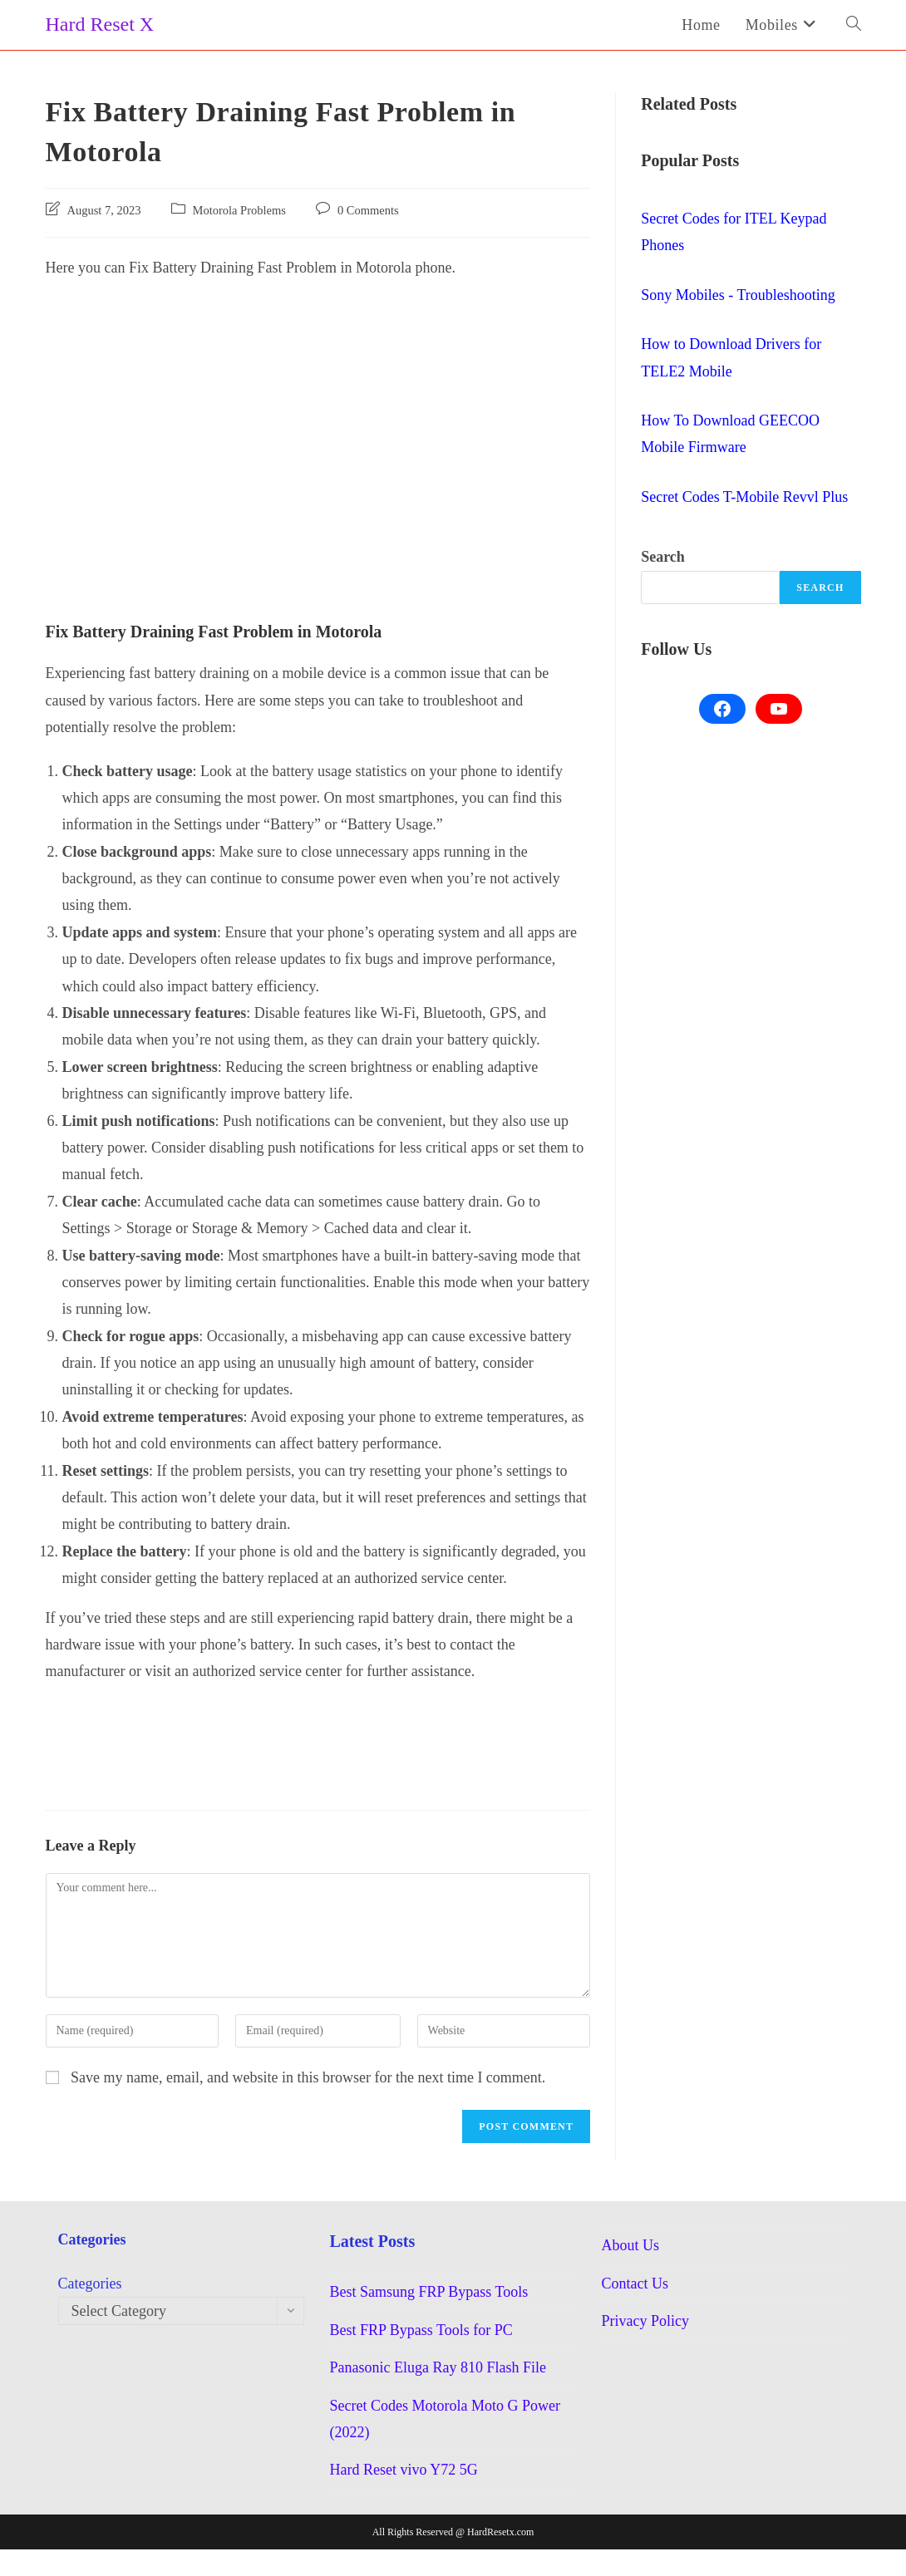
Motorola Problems (239, 210)
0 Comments (368, 210)
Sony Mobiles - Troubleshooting (738, 295)
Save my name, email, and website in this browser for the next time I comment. (308, 2077)
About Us (630, 2245)
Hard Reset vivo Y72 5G (403, 2469)
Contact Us (634, 2283)
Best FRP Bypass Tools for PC (420, 2330)
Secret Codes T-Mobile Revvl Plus (744, 497)
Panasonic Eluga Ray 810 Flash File (437, 2367)
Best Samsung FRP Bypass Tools (428, 2291)
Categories (90, 2283)
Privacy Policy (645, 2321)
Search (663, 556)
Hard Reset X (100, 24)
